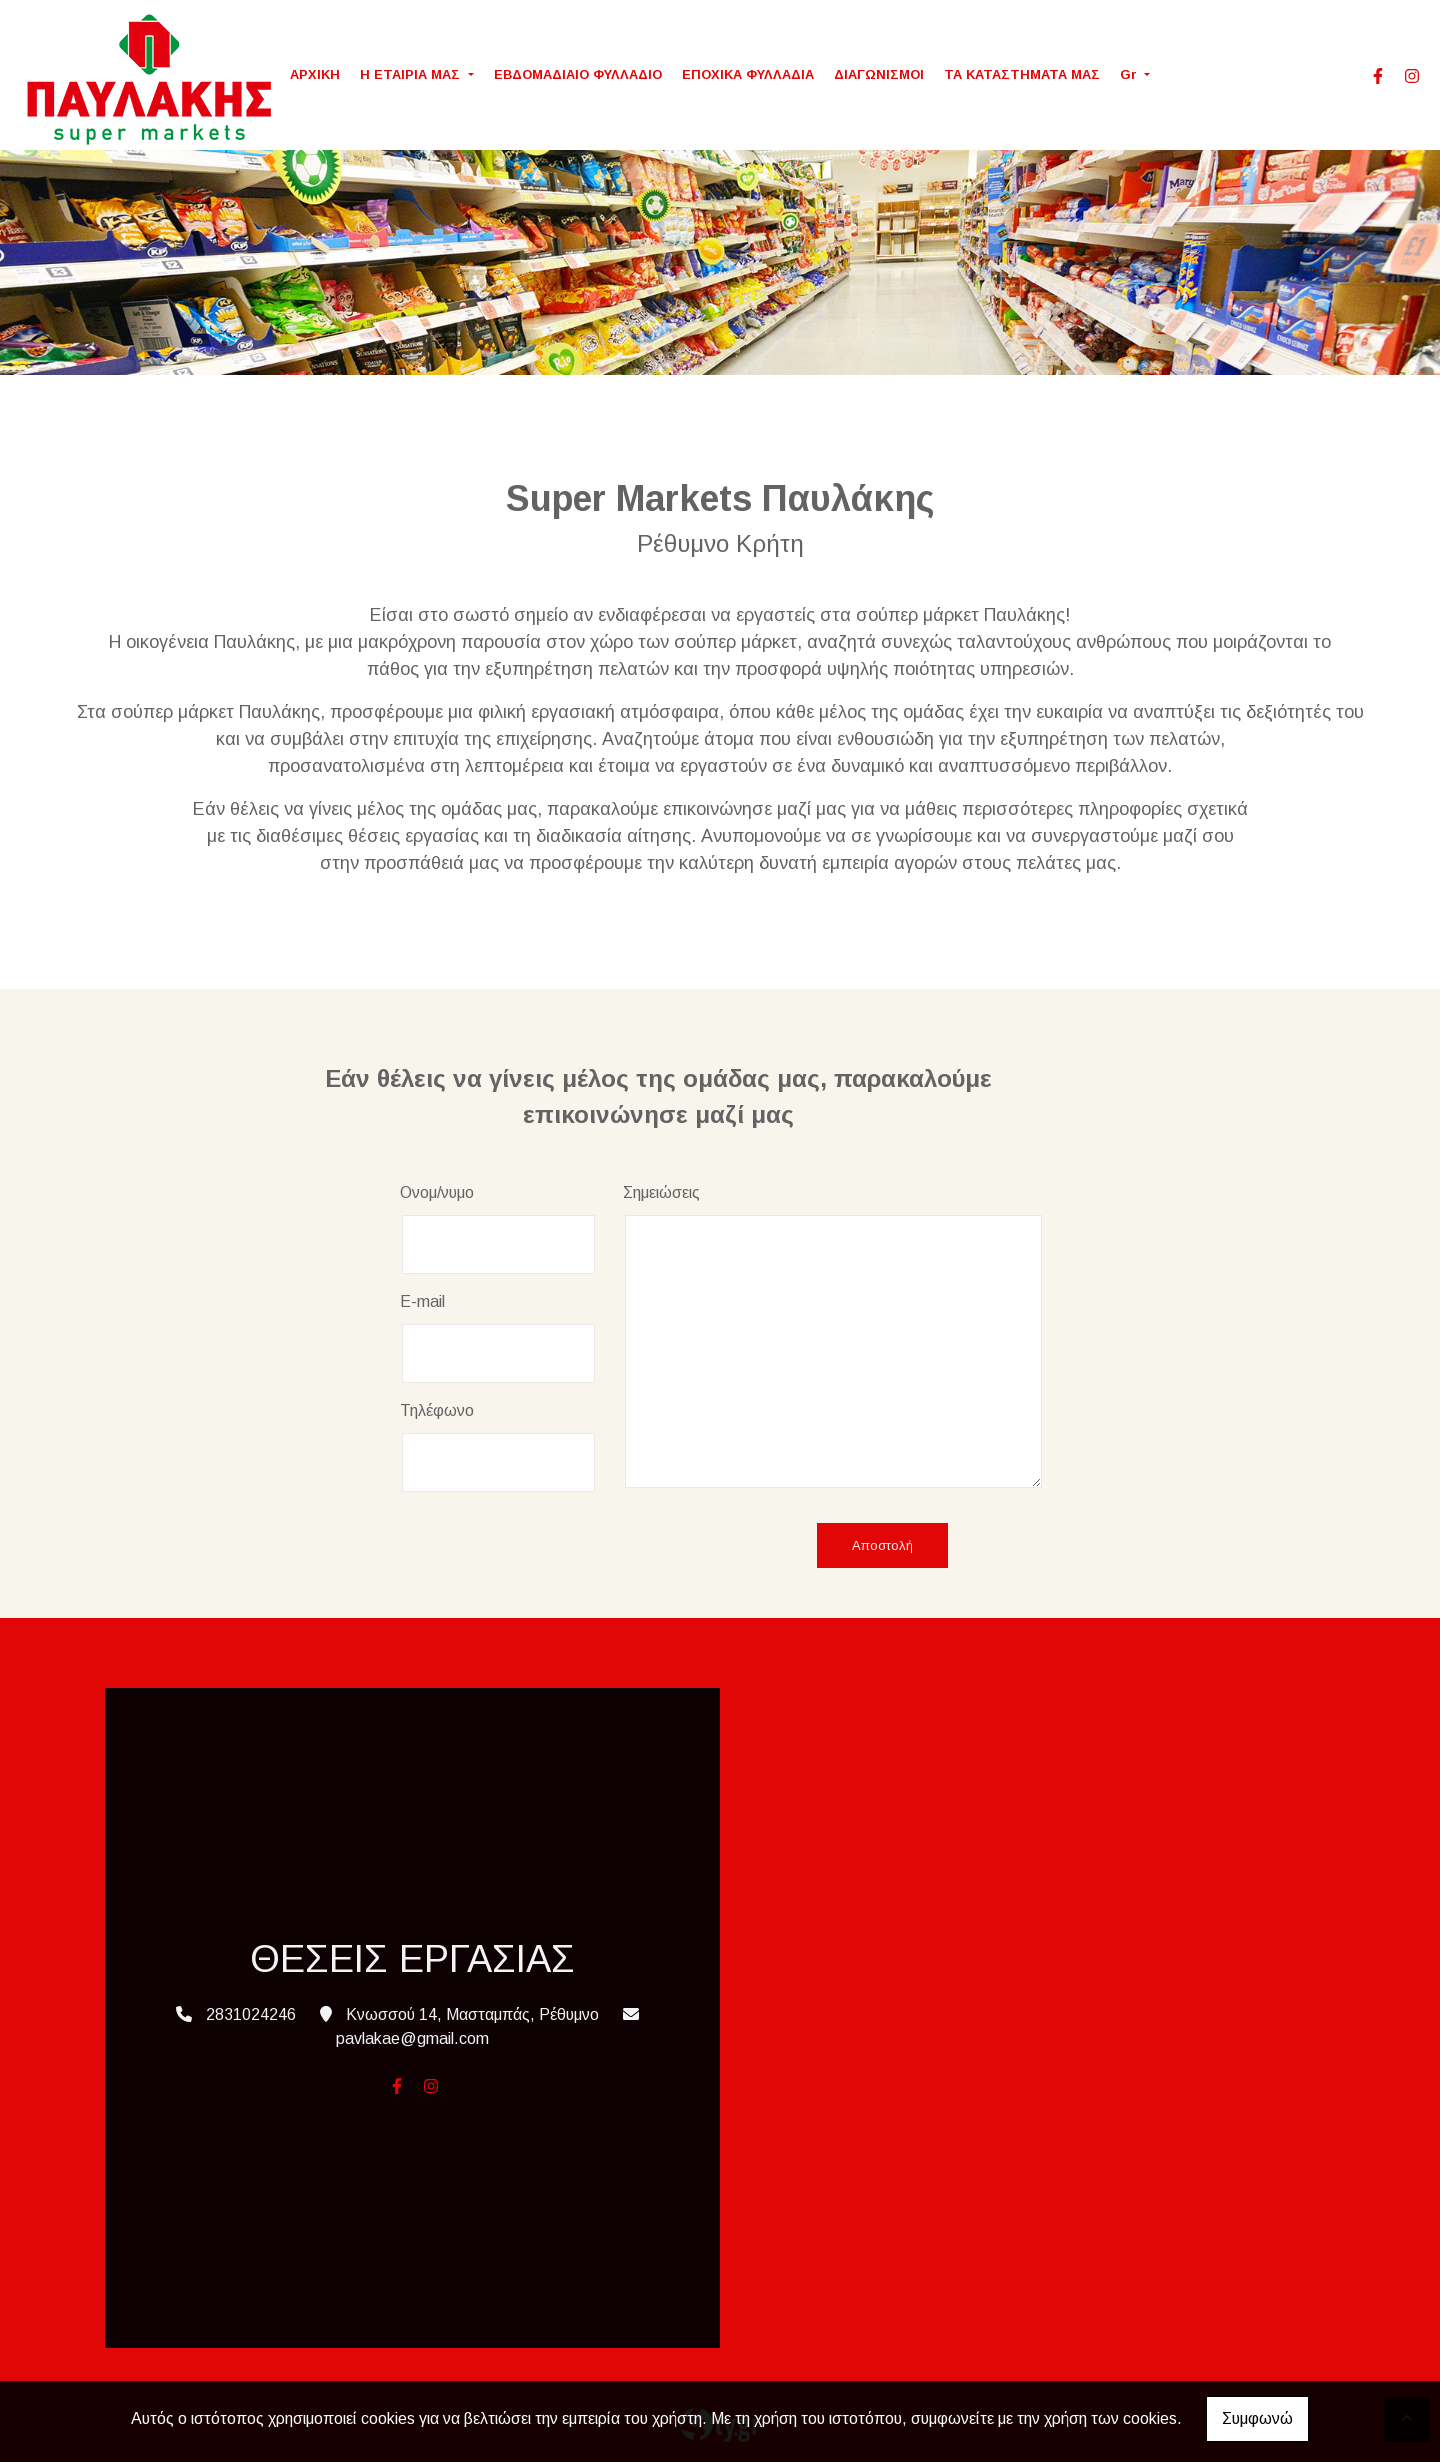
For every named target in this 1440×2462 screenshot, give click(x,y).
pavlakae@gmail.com (412, 2038)
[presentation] (552, 1547)
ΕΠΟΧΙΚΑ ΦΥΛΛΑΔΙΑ (748, 74)
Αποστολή (882, 1545)
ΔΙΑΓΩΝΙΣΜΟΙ (879, 74)
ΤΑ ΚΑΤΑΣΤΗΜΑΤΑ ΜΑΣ (1022, 74)
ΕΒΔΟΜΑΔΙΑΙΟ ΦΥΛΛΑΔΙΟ (578, 74)
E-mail (422, 1301)
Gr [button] (1130, 74)
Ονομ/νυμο (437, 1192)
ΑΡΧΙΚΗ (315, 74)
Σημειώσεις (661, 1192)
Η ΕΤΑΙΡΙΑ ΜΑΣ (412, 74)
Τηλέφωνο (437, 1410)
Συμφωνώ (1257, 2418)
